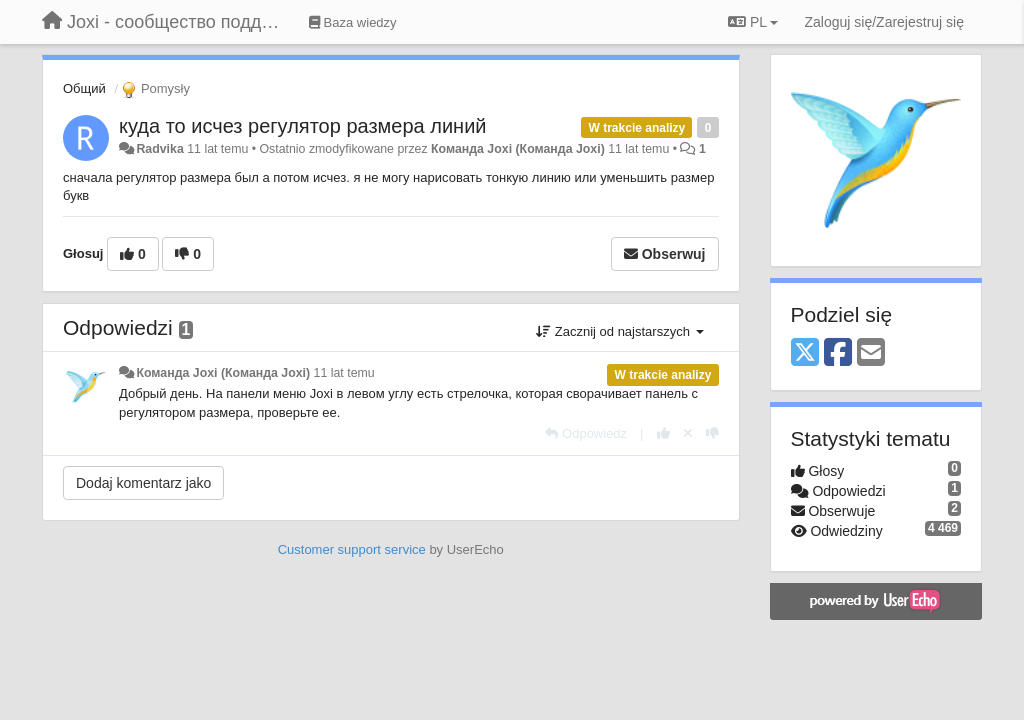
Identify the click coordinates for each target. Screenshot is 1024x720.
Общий (84, 88)
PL (753, 22)
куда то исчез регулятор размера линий (303, 126)
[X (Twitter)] (805, 353)
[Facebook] (838, 353)
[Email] (871, 353)
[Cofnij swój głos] (688, 433)
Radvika (159, 149)
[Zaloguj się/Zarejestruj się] (884, 22)
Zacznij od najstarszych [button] (619, 331)
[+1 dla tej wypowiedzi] (663, 433)
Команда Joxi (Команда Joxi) (518, 149)
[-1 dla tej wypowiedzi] (712, 433)
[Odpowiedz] (586, 433)
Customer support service (352, 549)
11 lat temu (344, 373)
